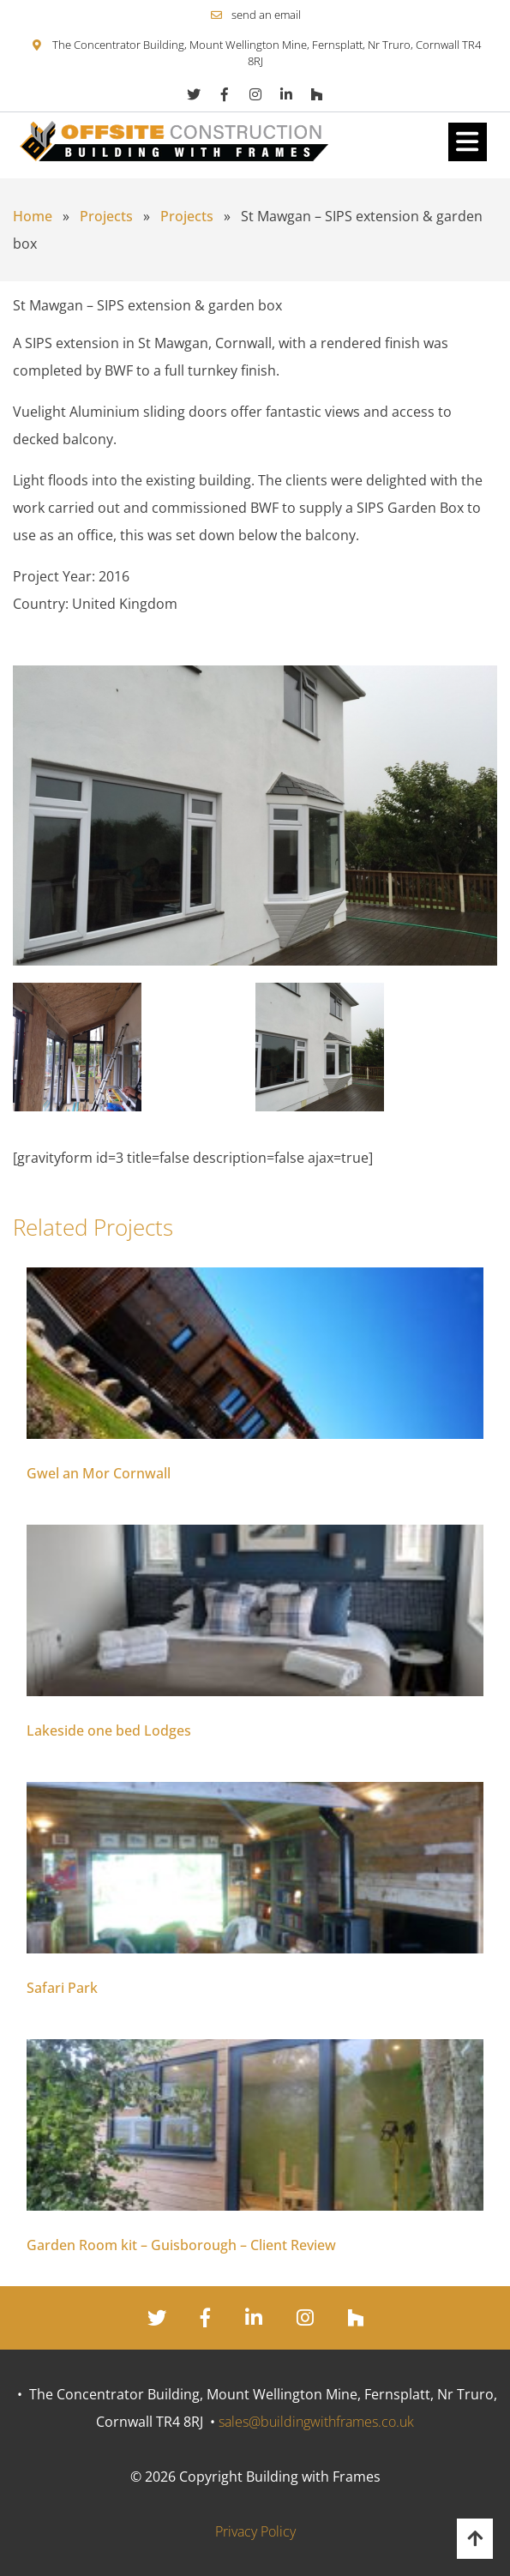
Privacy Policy (255, 2531)
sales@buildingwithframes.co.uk (316, 2421)
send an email (266, 14)
